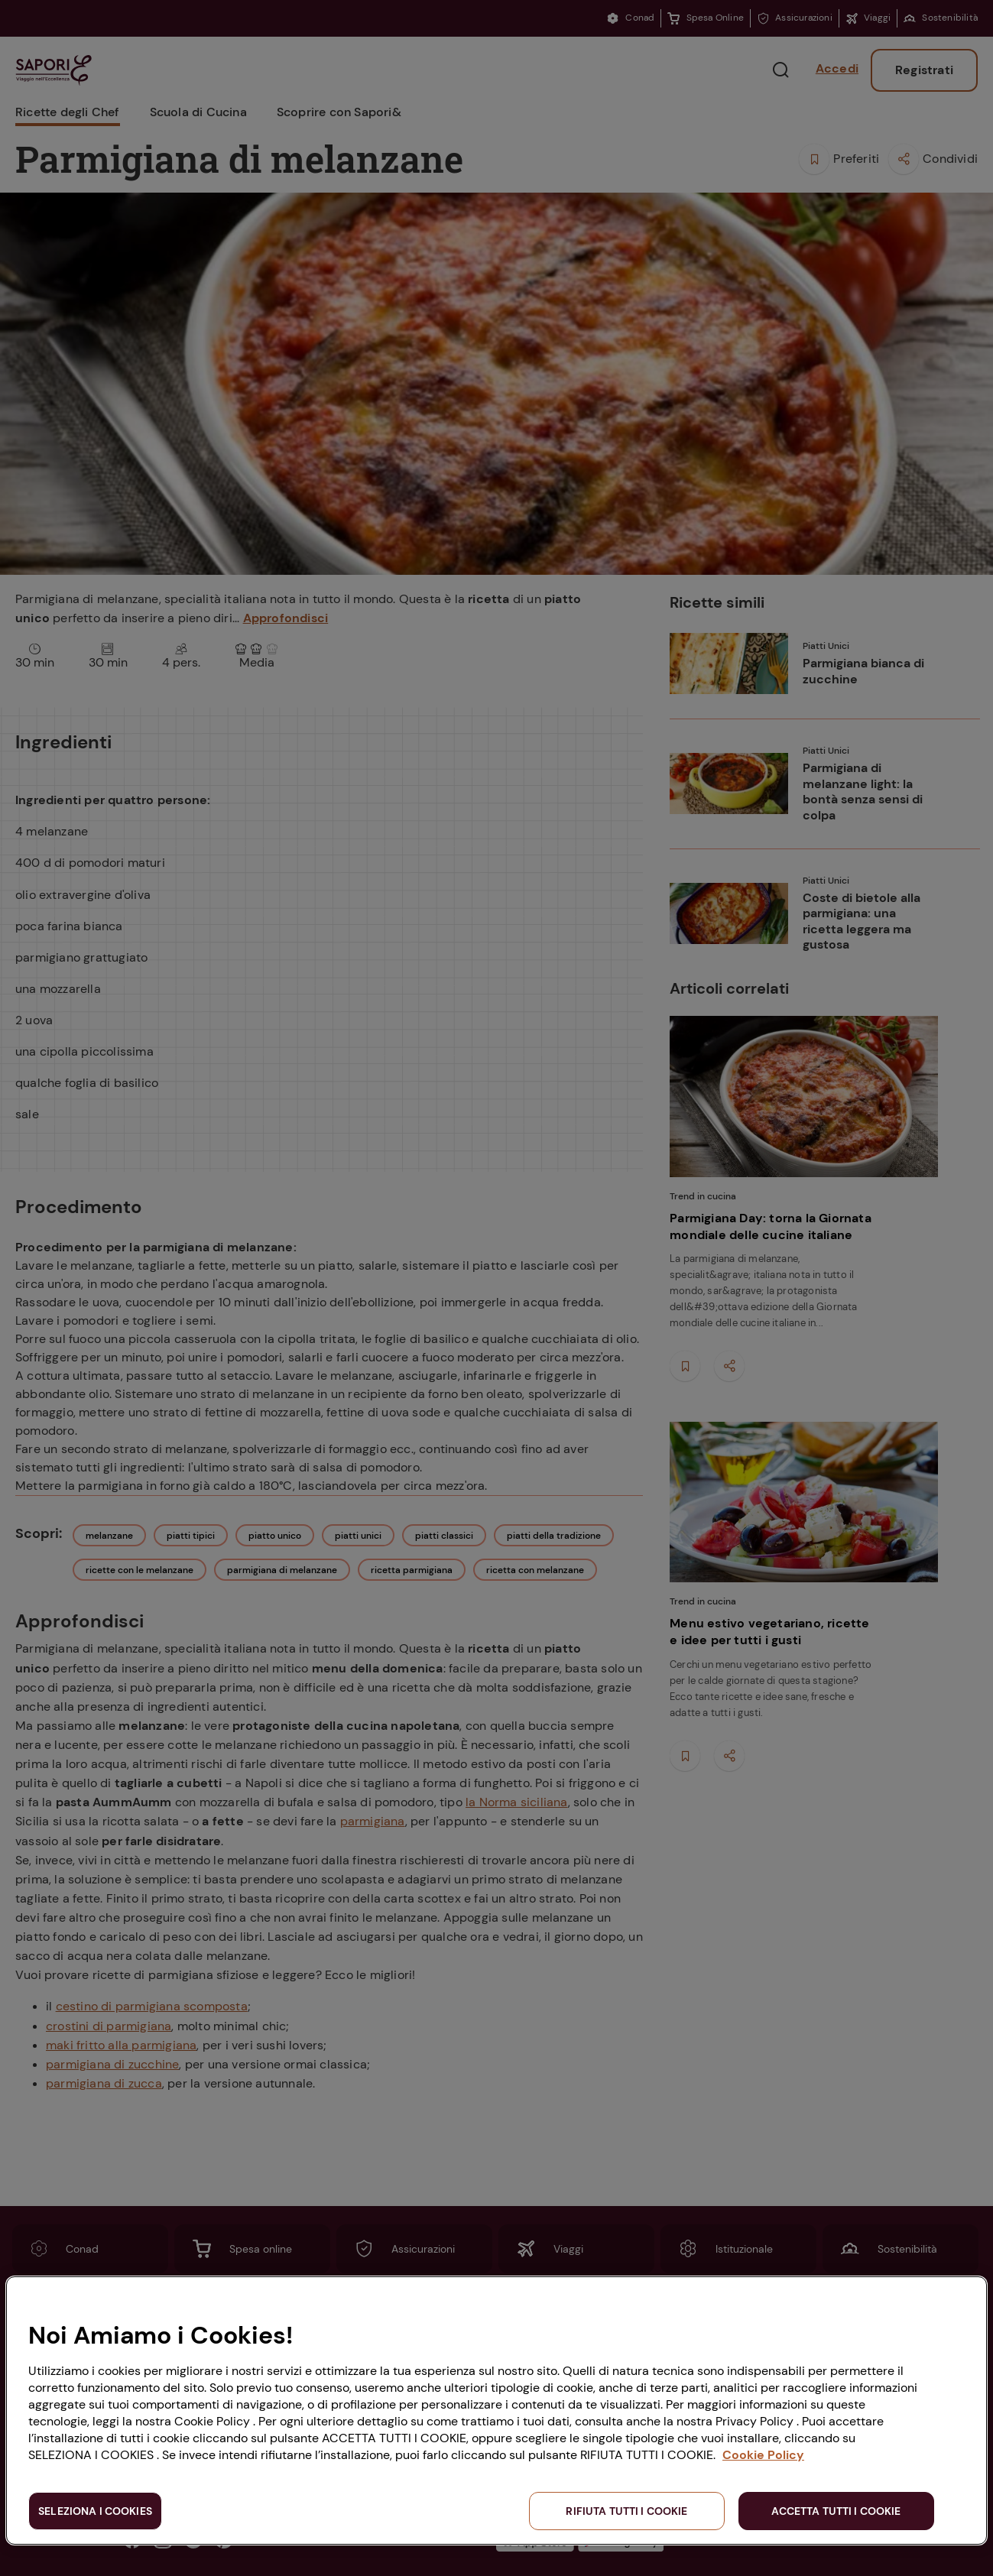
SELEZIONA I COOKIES (95, 2511)
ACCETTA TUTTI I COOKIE (836, 2511)
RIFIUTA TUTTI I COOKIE (626, 2511)
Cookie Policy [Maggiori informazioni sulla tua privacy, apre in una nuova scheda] (763, 2455)
